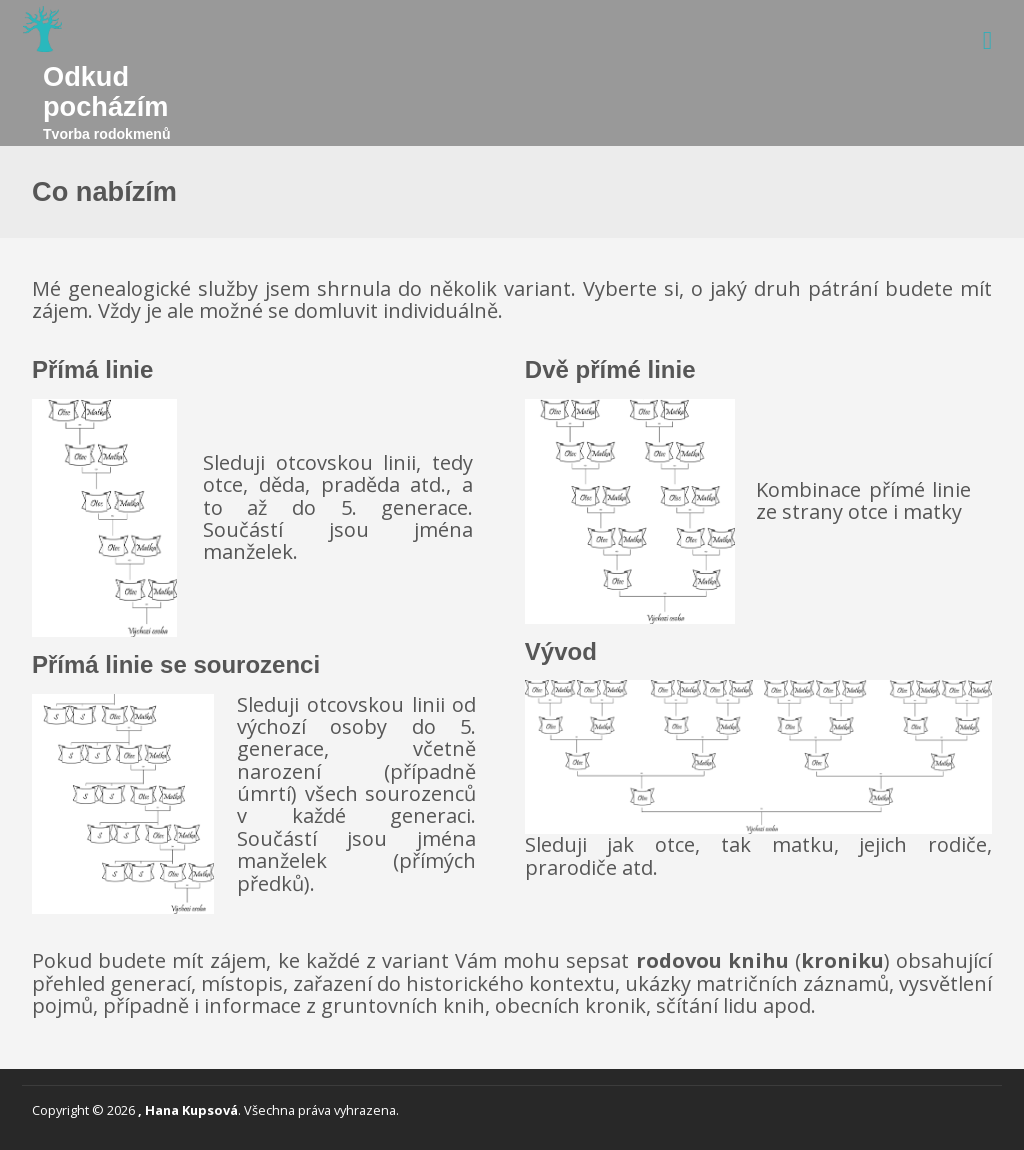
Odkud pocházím (105, 91)
